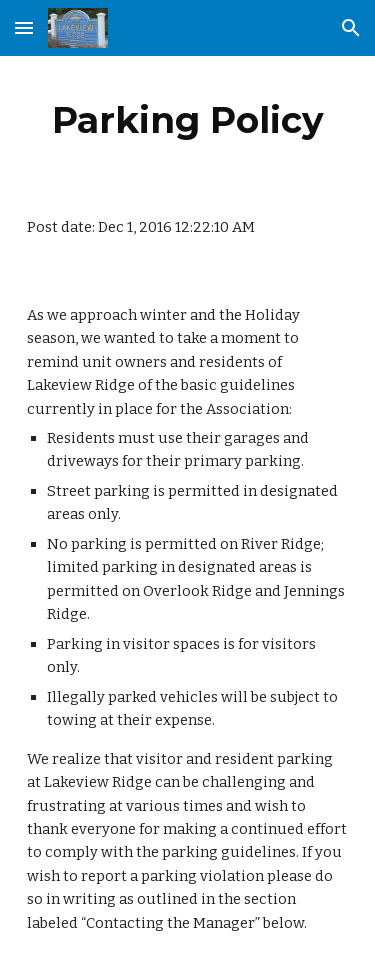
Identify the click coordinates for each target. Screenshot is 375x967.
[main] (188, 120)
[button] (24, 27)
